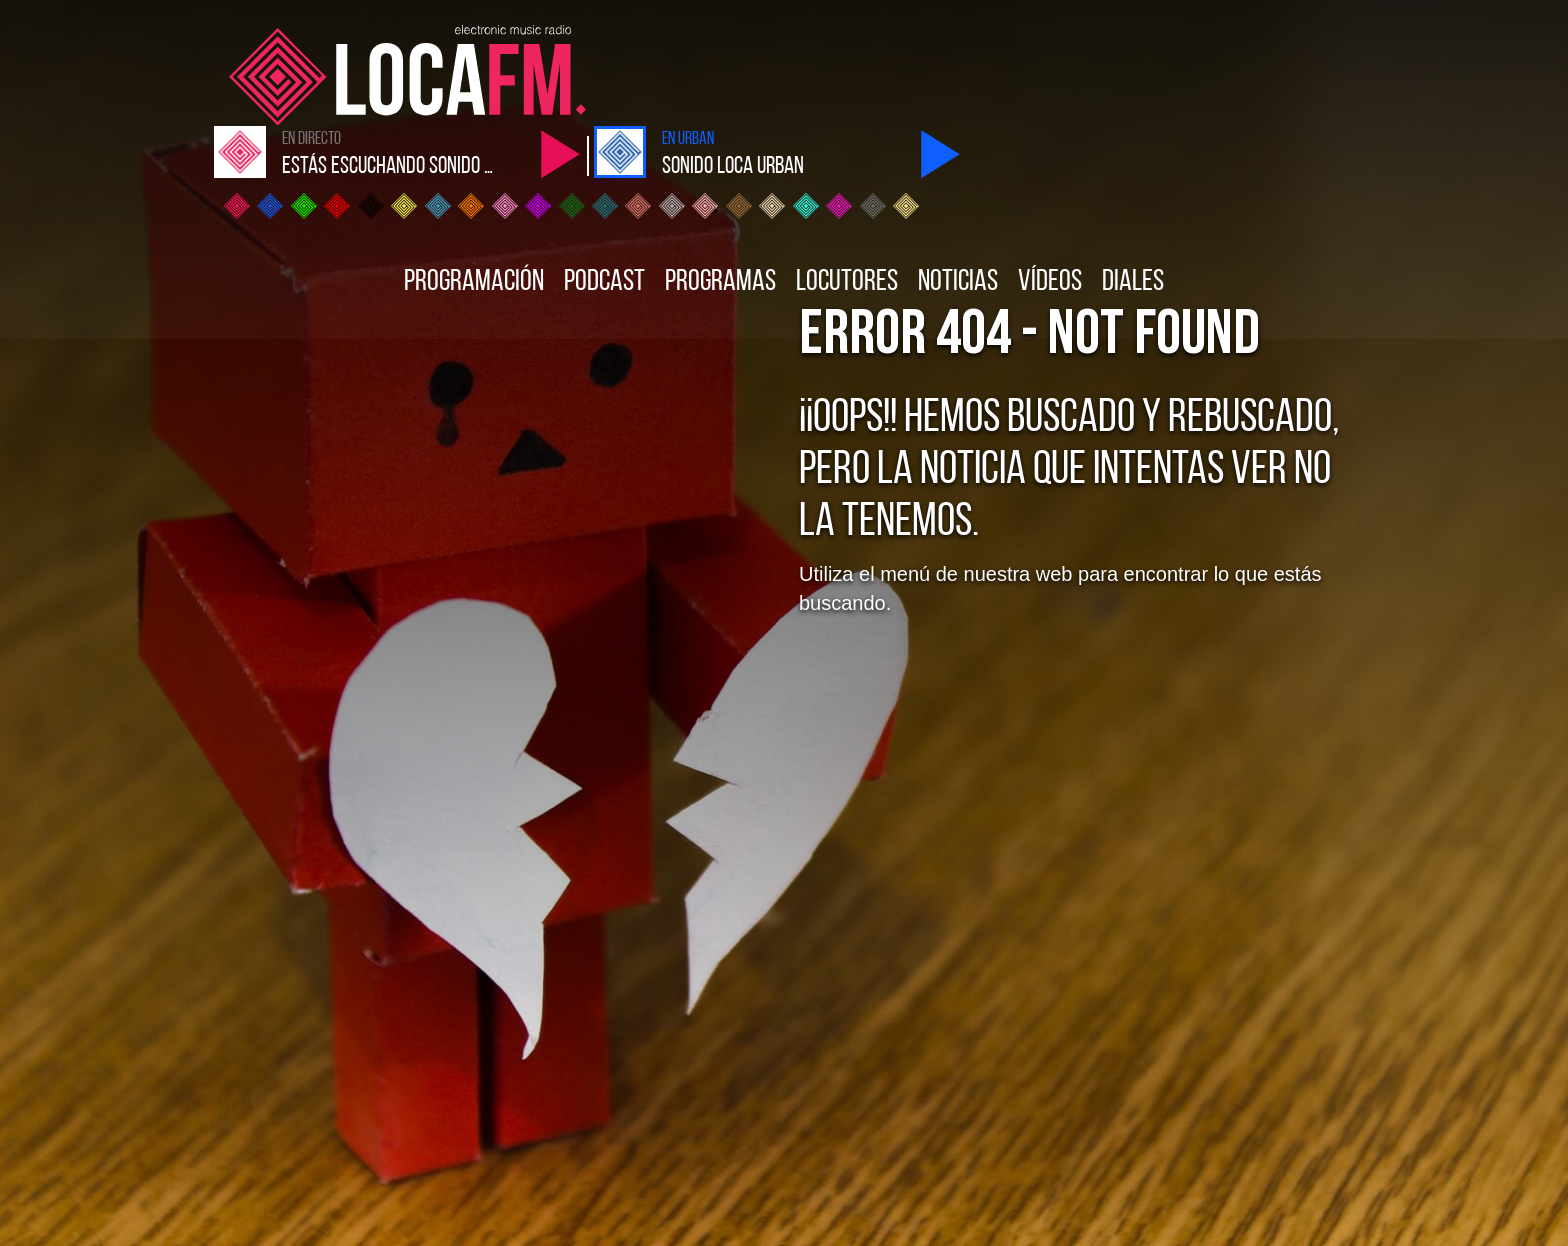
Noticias (958, 181)
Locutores (847, 181)
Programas (720, 181)
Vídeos (1050, 181)
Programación (474, 181)
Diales (1133, 181)
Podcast (604, 181)
